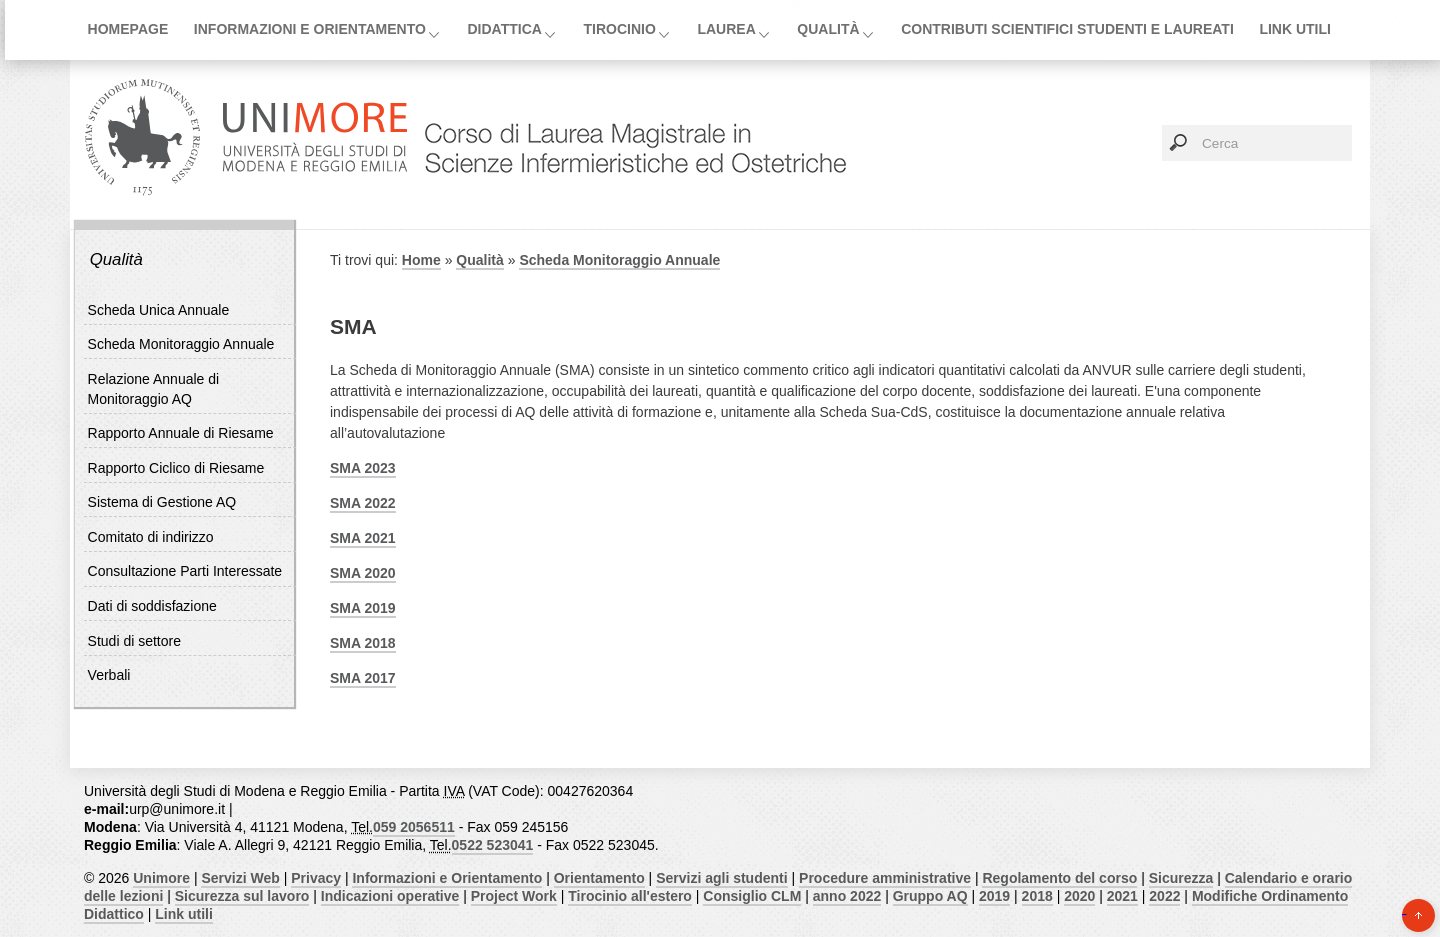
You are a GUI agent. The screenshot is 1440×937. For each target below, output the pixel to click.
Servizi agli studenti (721, 878)
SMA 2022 (363, 503)
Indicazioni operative (390, 896)
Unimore (161, 878)
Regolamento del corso (1059, 878)
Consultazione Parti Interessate (185, 571)
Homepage (128, 29)
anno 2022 (847, 896)
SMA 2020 (363, 573)
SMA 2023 (363, 468)
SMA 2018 (363, 643)
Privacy (316, 878)
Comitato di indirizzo (151, 537)
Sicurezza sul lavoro (242, 896)
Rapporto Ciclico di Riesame (176, 468)
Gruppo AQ (930, 896)
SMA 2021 (363, 538)
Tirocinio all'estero (630, 896)
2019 (994, 896)
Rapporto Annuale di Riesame (181, 433)
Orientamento (599, 878)
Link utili (1295, 29)
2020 (1079, 896)
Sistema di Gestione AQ (162, 502)
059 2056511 (414, 827)
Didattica (504, 29)
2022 (1164, 896)
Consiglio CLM (752, 896)
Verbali (109, 675)
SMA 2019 (363, 608)
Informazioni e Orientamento (310, 29)
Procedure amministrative (885, 878)
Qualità (828, 29)
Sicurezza (1181, 878)
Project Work (514, 896)
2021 (1122, 896)
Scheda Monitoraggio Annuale (181, 344)
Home (421, 260)
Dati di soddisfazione (152, 606)
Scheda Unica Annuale (159, 310)
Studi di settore (134, 641)
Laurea (726, 29)
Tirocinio (619, 29)
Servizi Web (240, 878)
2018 (1037, 896)
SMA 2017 (363, 678)
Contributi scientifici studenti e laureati (1067, 29)
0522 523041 (493, 845)
